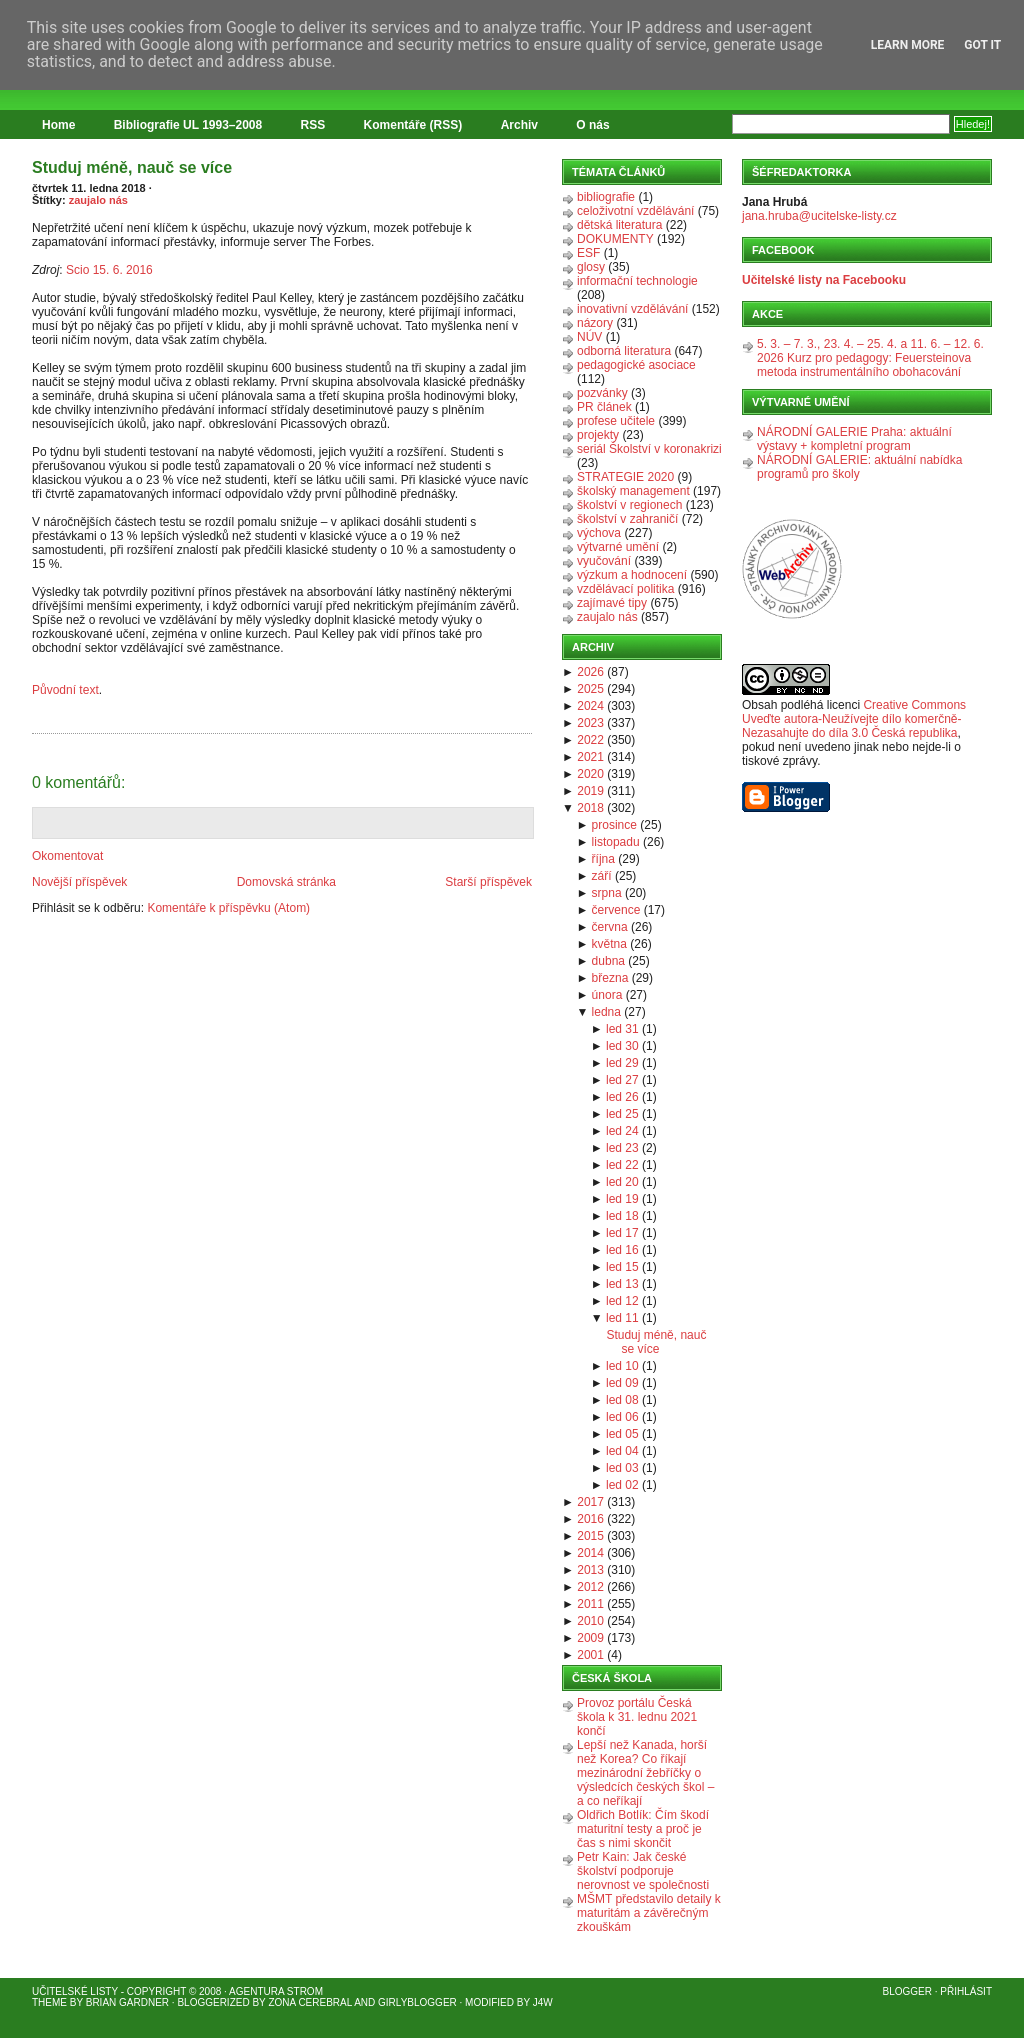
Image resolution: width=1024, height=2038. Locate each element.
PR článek (604, 407)
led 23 (622, 1148)
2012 (590, 1587)
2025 (590, 689)
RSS (313, 125)
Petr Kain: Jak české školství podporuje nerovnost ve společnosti (643, 1871)
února (607, 995)
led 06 (622, 1417)
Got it (982, 45)
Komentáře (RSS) (413, 125)
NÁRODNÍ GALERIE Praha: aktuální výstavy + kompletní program (854, 439)
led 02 (622, 1485)
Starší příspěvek (488, 882)
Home (58, 125)
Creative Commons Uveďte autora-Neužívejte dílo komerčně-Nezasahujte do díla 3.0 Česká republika (854, 719)
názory (595, 323)
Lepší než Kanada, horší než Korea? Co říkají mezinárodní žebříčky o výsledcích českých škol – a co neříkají (645, 1773)
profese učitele (616, 421)
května (609, 944)
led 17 (622, 1233)
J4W (543, 2002)
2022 (590, 740)
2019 (590, 791)
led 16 (622, 1250)
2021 (590, 757)
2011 (590, 1604)
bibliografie (606, 197)
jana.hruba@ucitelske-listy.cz (819, 216)
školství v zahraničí (627, 519)
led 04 (622, 1451)
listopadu (616, 842)
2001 (590, 1655)
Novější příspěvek (79, 882)
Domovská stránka (286, 882)
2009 (590, 1638)
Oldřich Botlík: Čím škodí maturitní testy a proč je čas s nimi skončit (643, 1829)
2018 (590, 808)
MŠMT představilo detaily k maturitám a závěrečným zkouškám (649, 1913)
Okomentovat (67, 856)
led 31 (622, 1029)
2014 (590, 1553)
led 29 (622, 1063)
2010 (590, 1621)
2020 (590, 774)
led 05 (622, 1434)
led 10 (622, 1366)
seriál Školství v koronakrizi (649, 449)
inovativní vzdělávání (632, 309)
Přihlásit (966, 1991)
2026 (590, 672)
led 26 (622, 1097)
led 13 (622, 1284)
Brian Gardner (127, 2002)
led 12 (622, 1301)
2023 (590, 723)
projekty (598, 435)
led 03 (622, 1468)
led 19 (622, 1199)
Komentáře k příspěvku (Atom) (228, 908)
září (602, 876)
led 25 (622, 1114)
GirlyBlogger (417, 2002)
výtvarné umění (618, 547)
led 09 (622, 1383)
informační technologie (637, 281)
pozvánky (602, 393)
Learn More (908, 45)
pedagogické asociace (636, 365)
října (603, 859)
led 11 (622, 1318)
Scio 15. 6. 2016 (109, 270)
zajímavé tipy (612, 603)
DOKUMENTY (615, 239)
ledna (606, 1012)
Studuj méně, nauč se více (132, 167)
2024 (590, 706)
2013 (590, 1570)
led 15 (622, 1267)
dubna (608, 961)
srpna (607, 893)
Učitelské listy (75, 1991)
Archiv (519, 125)
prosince (614, 825)
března (610, 978)
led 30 (622, 1046)
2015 (590, 1536)
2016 (590, 1519)
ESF (588, 253)
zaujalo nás (98, 200)
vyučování (604, 561)
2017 (590, 1502)
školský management (633, 491)
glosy (591, 267)
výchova (599, 533)
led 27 (622, 1080)
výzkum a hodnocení (632, 575)
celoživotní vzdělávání (635, 211)
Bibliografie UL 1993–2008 (188, 125)
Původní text (65, 690)
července (616, 910)
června (610, 927)
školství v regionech (629, 505)
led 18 (622, 1216)
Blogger (907, 1991)
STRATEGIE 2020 (625, 477)
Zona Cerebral (310, 2002)
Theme (49, 2002)
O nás (592, 125)
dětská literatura (619, 225)
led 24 (622, 1131)
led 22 (622, 1165)
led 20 (622, 1182)
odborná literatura (624, 351)
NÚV (589, 337)
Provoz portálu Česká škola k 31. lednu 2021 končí (637, 1717)
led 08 (622, 1400)
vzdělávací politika (625, 589)
